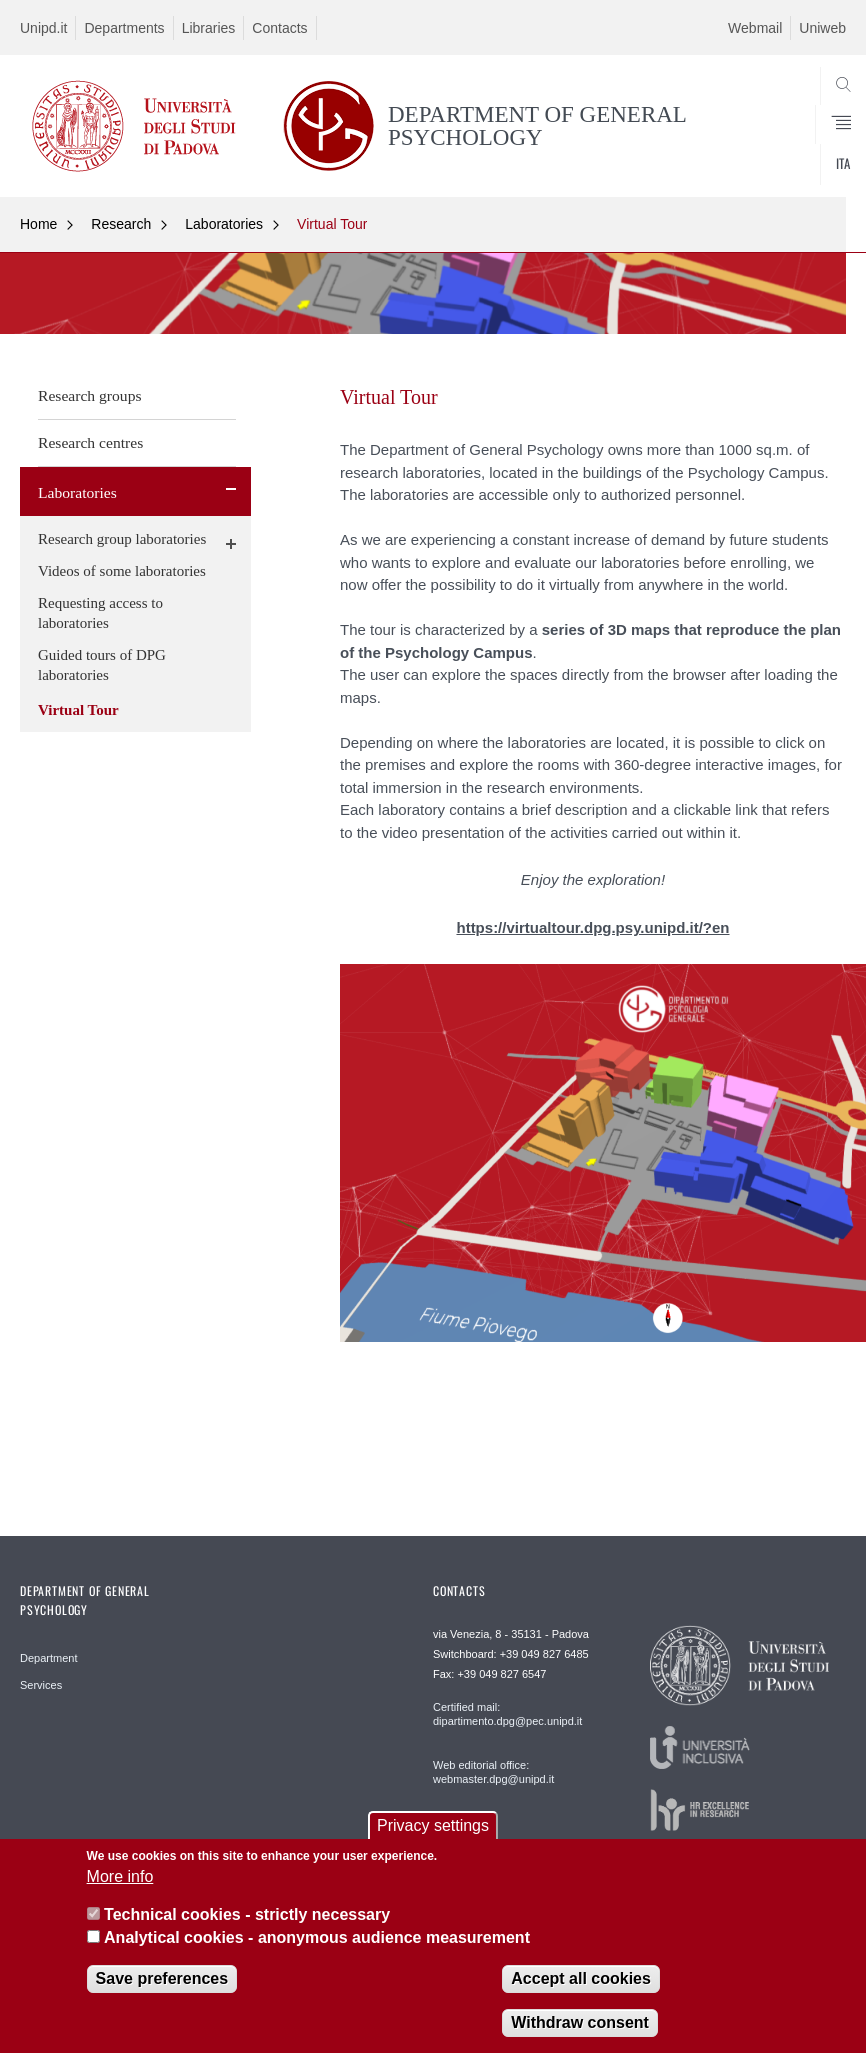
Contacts (279, 28)
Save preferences (162, 1992)
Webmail (755, 28)
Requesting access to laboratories (100, 613)
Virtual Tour (332, 224)
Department (48, 1658)
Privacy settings (433, 1838)
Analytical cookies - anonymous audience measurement (317, 1951)
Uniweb (822, 28)
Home (38, 224)
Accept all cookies (581, 1992)
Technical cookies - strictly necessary (247, 1928)
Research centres (90, 442)
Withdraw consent (580, 2036)
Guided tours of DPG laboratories (102, 665)
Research (121, 224)
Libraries (209, 28)
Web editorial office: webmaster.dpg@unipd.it (493, 1772)
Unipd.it (43, 28)
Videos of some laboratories (122, 571)
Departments (124, 28)
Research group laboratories (122, 539)
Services (41, 1685)
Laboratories (224, 224)
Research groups (90, 395)
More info (120, 1890)
